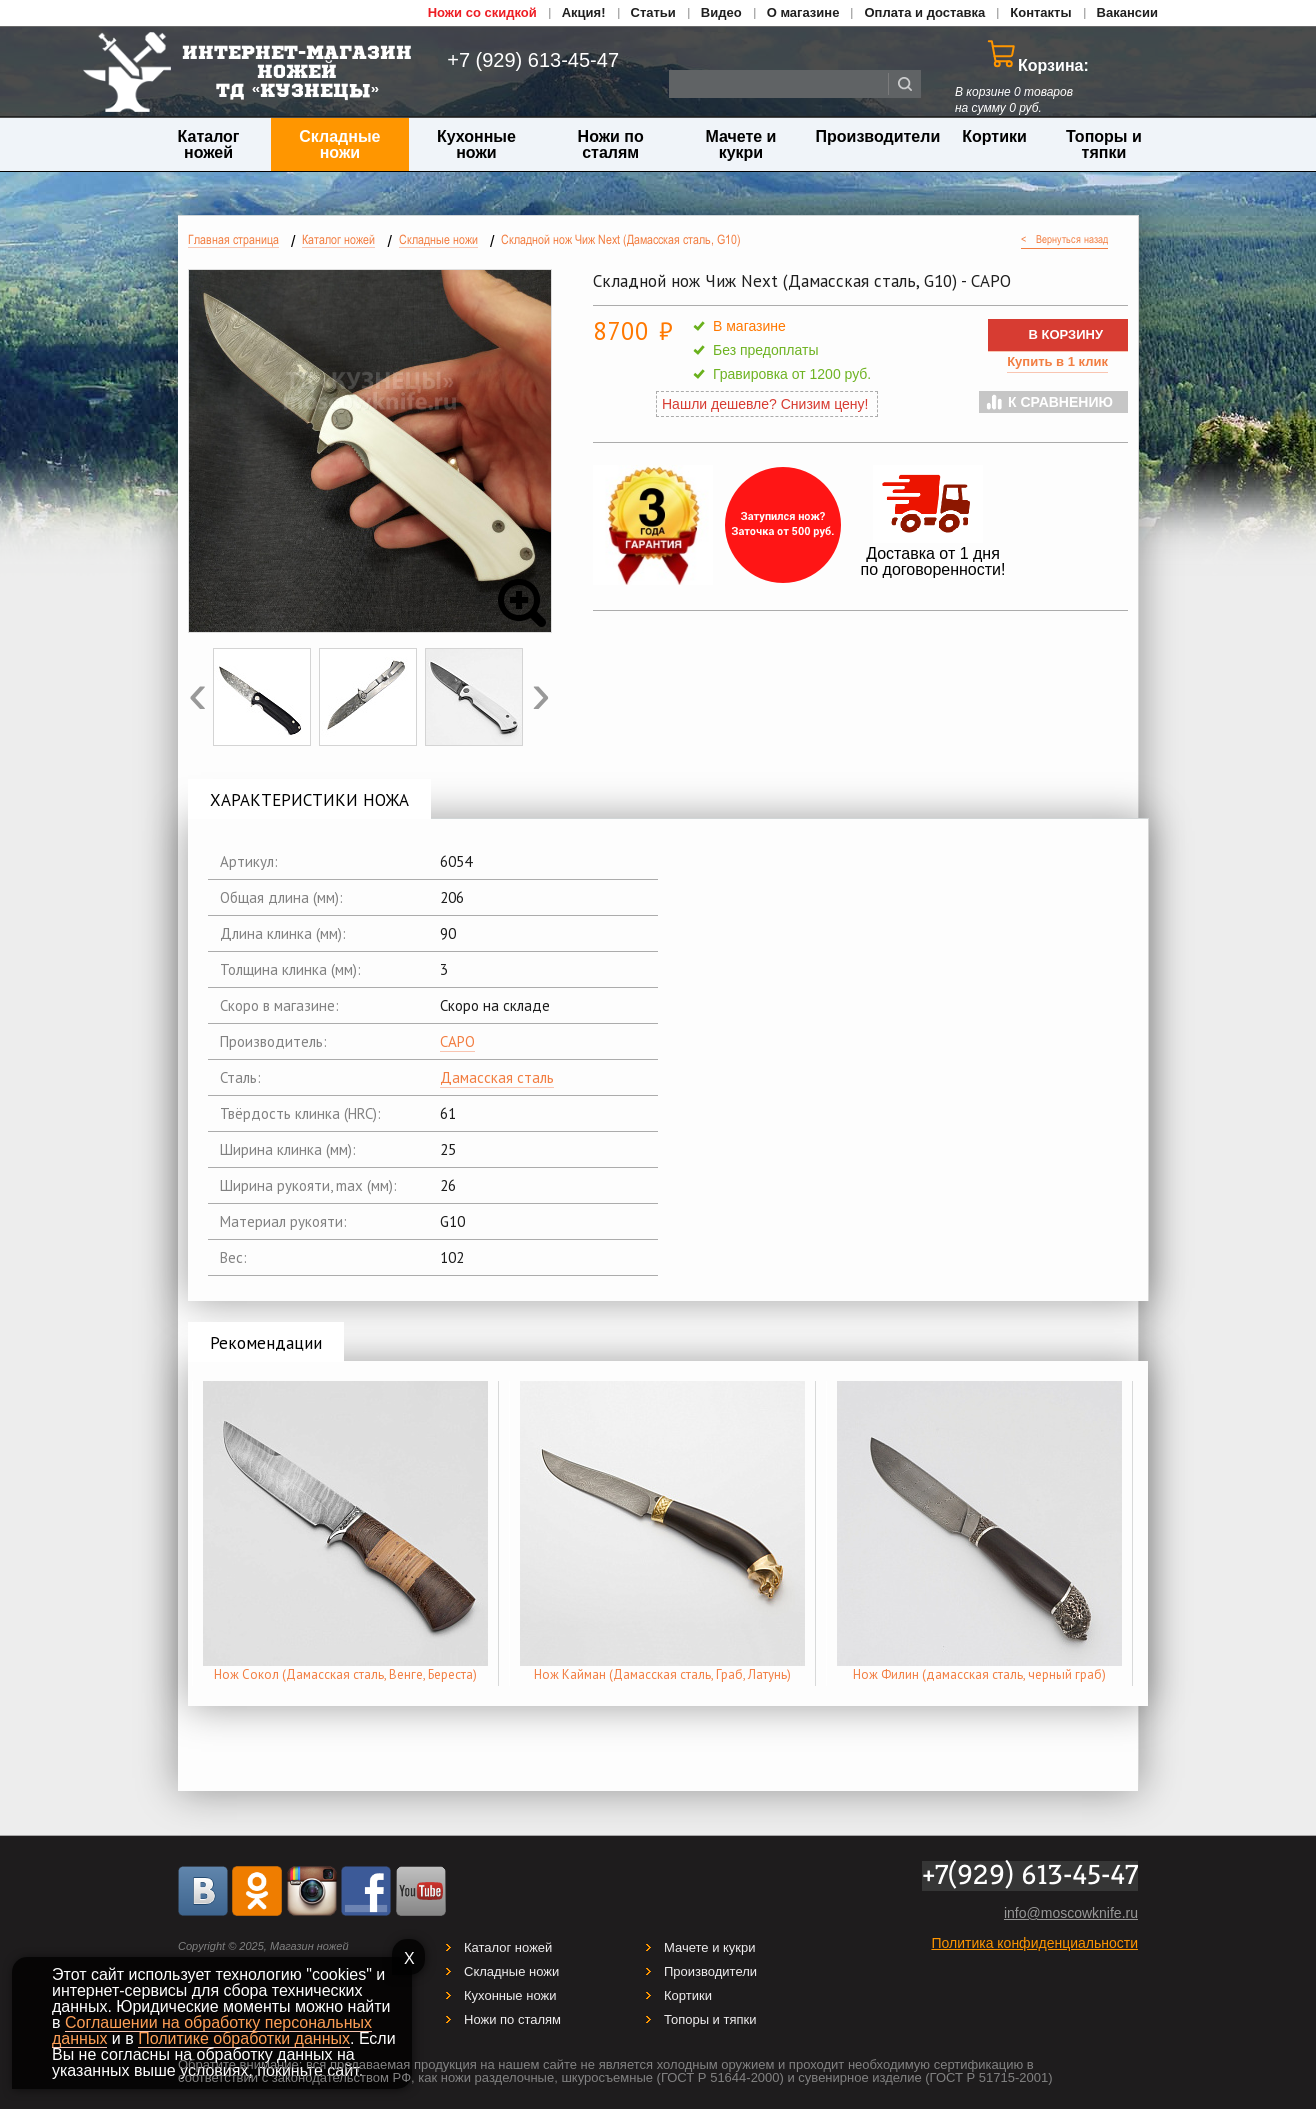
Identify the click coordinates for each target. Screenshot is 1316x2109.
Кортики (994, 136)
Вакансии (1127, 12)
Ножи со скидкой (482, 12)
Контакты (1040, 12)
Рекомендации (266, 1343)
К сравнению (1060, 402)
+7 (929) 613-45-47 (522, 60)
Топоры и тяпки (1104, 144)
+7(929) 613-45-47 (1030, 1876)
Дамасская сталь (497, 1077)
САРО (457, 1041)
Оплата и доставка (924, 12)
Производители (878, 136)
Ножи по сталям (611, 144)
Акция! (584, 12)
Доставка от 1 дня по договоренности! (933, 561)
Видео (721, 12)
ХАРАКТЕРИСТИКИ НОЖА (309, 800)
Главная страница (233, 239)
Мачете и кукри (740, 144)
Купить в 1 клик (1057, 361)
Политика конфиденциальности (1034, 1943)
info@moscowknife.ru (1071, 1913)
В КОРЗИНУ (1065, 334)
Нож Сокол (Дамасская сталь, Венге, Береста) (345, 1674)
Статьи (653, 12)
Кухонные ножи (476, 144)
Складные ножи (339, 144)
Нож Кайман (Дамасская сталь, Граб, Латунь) (662, 1674)
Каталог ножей (209, 144)
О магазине (803, 12)
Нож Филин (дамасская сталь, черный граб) (979, 1674)
